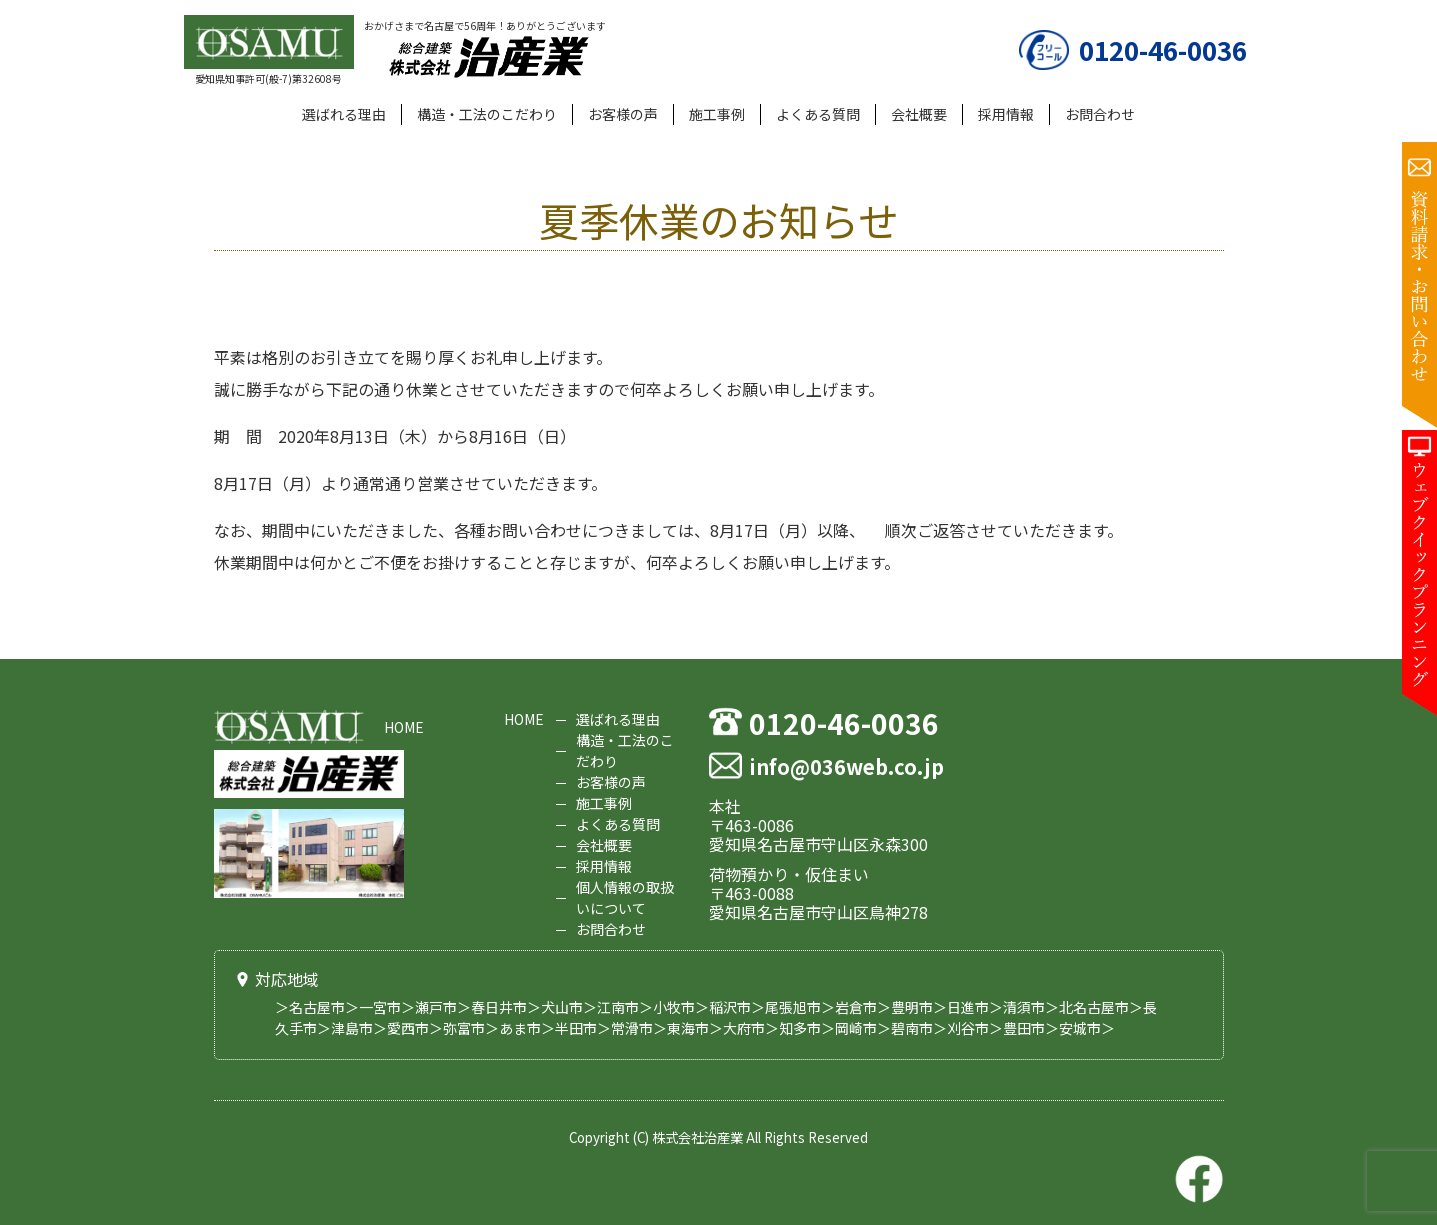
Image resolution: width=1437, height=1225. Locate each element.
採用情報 (1006, 114)
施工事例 (717, 114)
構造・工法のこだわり (487, 114)
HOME (404, 727)
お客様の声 (623, 114)
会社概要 (919, 114)
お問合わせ (1100, 114)
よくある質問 (818, 114)
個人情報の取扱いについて (625, 897)
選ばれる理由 (344, 114)
